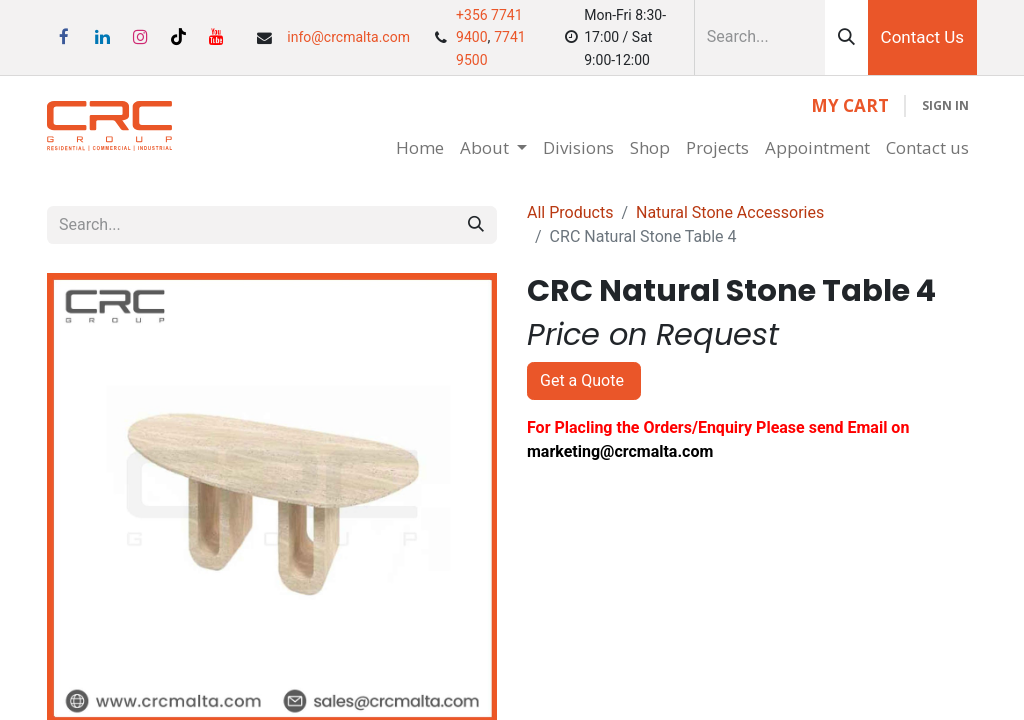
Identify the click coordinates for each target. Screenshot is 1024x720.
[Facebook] (64, 37)
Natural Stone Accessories (730, 212)
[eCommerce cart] (850, 106)
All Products (570, 212)
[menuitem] (420, 148)
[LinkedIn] (102, 37)
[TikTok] (179, 37)
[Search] (846, 37)
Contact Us (922, 37)
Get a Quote (584, 380)
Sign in (945, 105)
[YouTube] (217, 37)
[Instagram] (140, 37)
